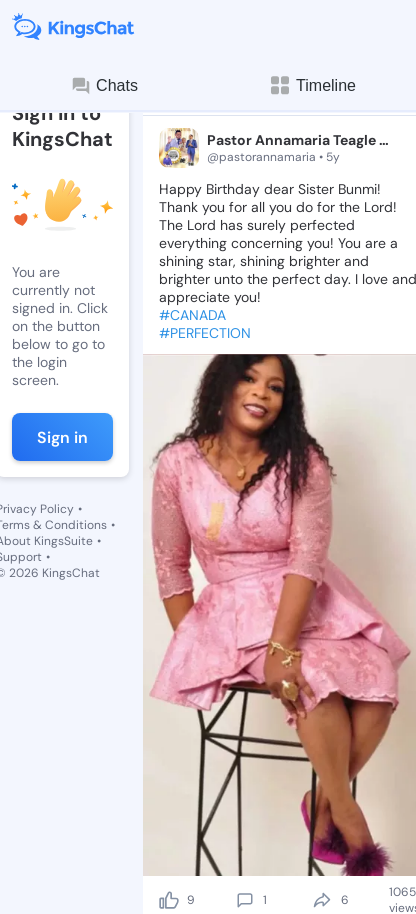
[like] (169, 900)
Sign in (62, 437)
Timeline (312, 85)
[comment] (245, 900)
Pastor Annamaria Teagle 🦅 (300, 140)
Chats (104, 86)
